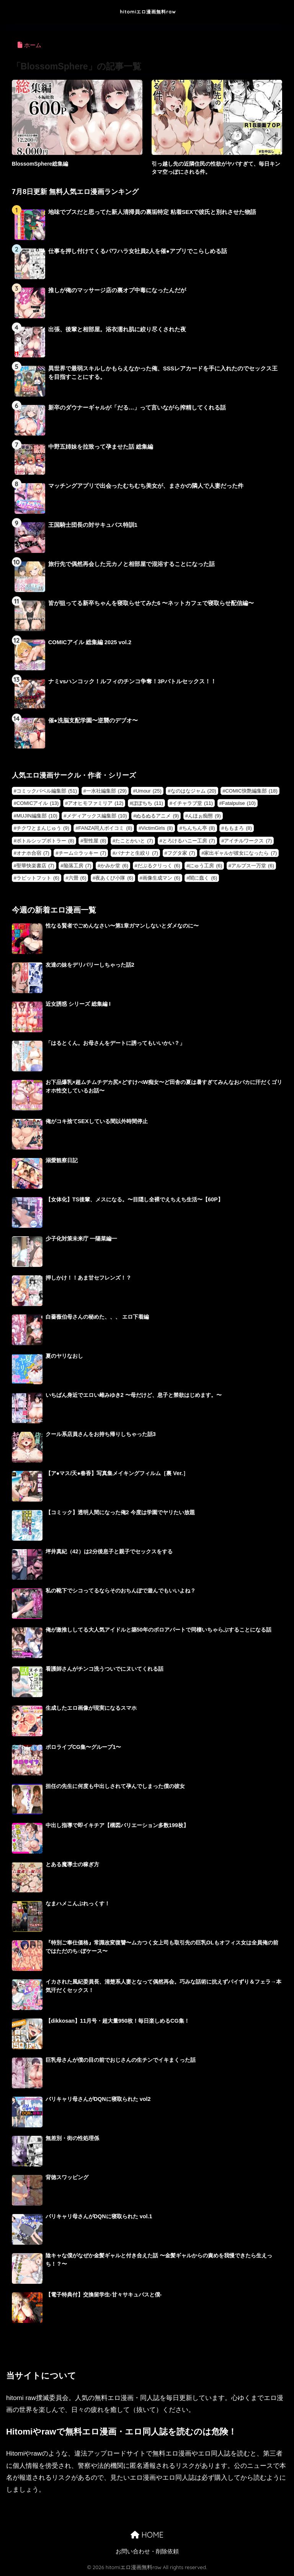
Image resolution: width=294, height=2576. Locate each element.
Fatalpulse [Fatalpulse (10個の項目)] (239, 803)
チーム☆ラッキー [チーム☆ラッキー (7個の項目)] (82, 853)
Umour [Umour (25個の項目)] (149, 791)
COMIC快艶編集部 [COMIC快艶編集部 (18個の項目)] (251, 791)
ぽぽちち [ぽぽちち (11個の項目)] (147, 803)
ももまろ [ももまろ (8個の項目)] (238, 828)
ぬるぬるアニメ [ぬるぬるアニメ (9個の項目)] (157, 816)
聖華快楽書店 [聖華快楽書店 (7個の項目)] (35, 866)
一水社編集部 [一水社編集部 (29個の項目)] (106, 791)
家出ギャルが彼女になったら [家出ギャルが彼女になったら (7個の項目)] (240, 853)
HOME (147, 2535)
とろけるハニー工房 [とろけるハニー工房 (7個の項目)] (188, 841)
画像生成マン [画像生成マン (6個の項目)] (161, 878)
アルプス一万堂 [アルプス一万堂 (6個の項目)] (252, 866)
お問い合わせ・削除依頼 (147, 2551)
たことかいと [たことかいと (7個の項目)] (134, 841)
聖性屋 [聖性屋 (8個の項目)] (94, 841)
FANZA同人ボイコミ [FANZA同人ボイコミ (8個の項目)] (105, 828)
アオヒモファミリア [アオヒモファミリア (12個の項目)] (95, 803)
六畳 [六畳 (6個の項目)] (78, 878)
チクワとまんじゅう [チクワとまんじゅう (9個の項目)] (42, 828)
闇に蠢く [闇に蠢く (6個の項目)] (203, 878)
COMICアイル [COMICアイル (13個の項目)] (37, 803)
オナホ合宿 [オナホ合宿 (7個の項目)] (32, 853)
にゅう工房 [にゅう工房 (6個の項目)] (205, 866)
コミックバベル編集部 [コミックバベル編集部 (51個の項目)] (46, 791)
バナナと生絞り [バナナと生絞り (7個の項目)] (136, 853)
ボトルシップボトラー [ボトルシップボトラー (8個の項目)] (45, 841)
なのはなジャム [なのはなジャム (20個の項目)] (193, 791)
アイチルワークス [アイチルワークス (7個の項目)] (248, 841)
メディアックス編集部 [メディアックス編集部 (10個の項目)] (97, 816)
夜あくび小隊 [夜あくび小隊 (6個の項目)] (114, 878)
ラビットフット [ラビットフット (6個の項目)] (37, 878)
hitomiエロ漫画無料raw (147, 11)
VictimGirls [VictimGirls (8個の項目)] (157, 828)
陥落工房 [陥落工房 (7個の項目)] (77, 866)
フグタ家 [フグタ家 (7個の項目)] (181, 853)
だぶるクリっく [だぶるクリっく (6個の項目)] (158, 866)
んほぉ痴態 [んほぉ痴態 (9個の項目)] (204, 816)
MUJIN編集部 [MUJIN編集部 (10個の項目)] (36, 816)
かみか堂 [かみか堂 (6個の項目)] (114, 866)
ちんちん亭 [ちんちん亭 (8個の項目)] (198, 828)
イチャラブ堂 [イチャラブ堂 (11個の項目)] (192, 803)
